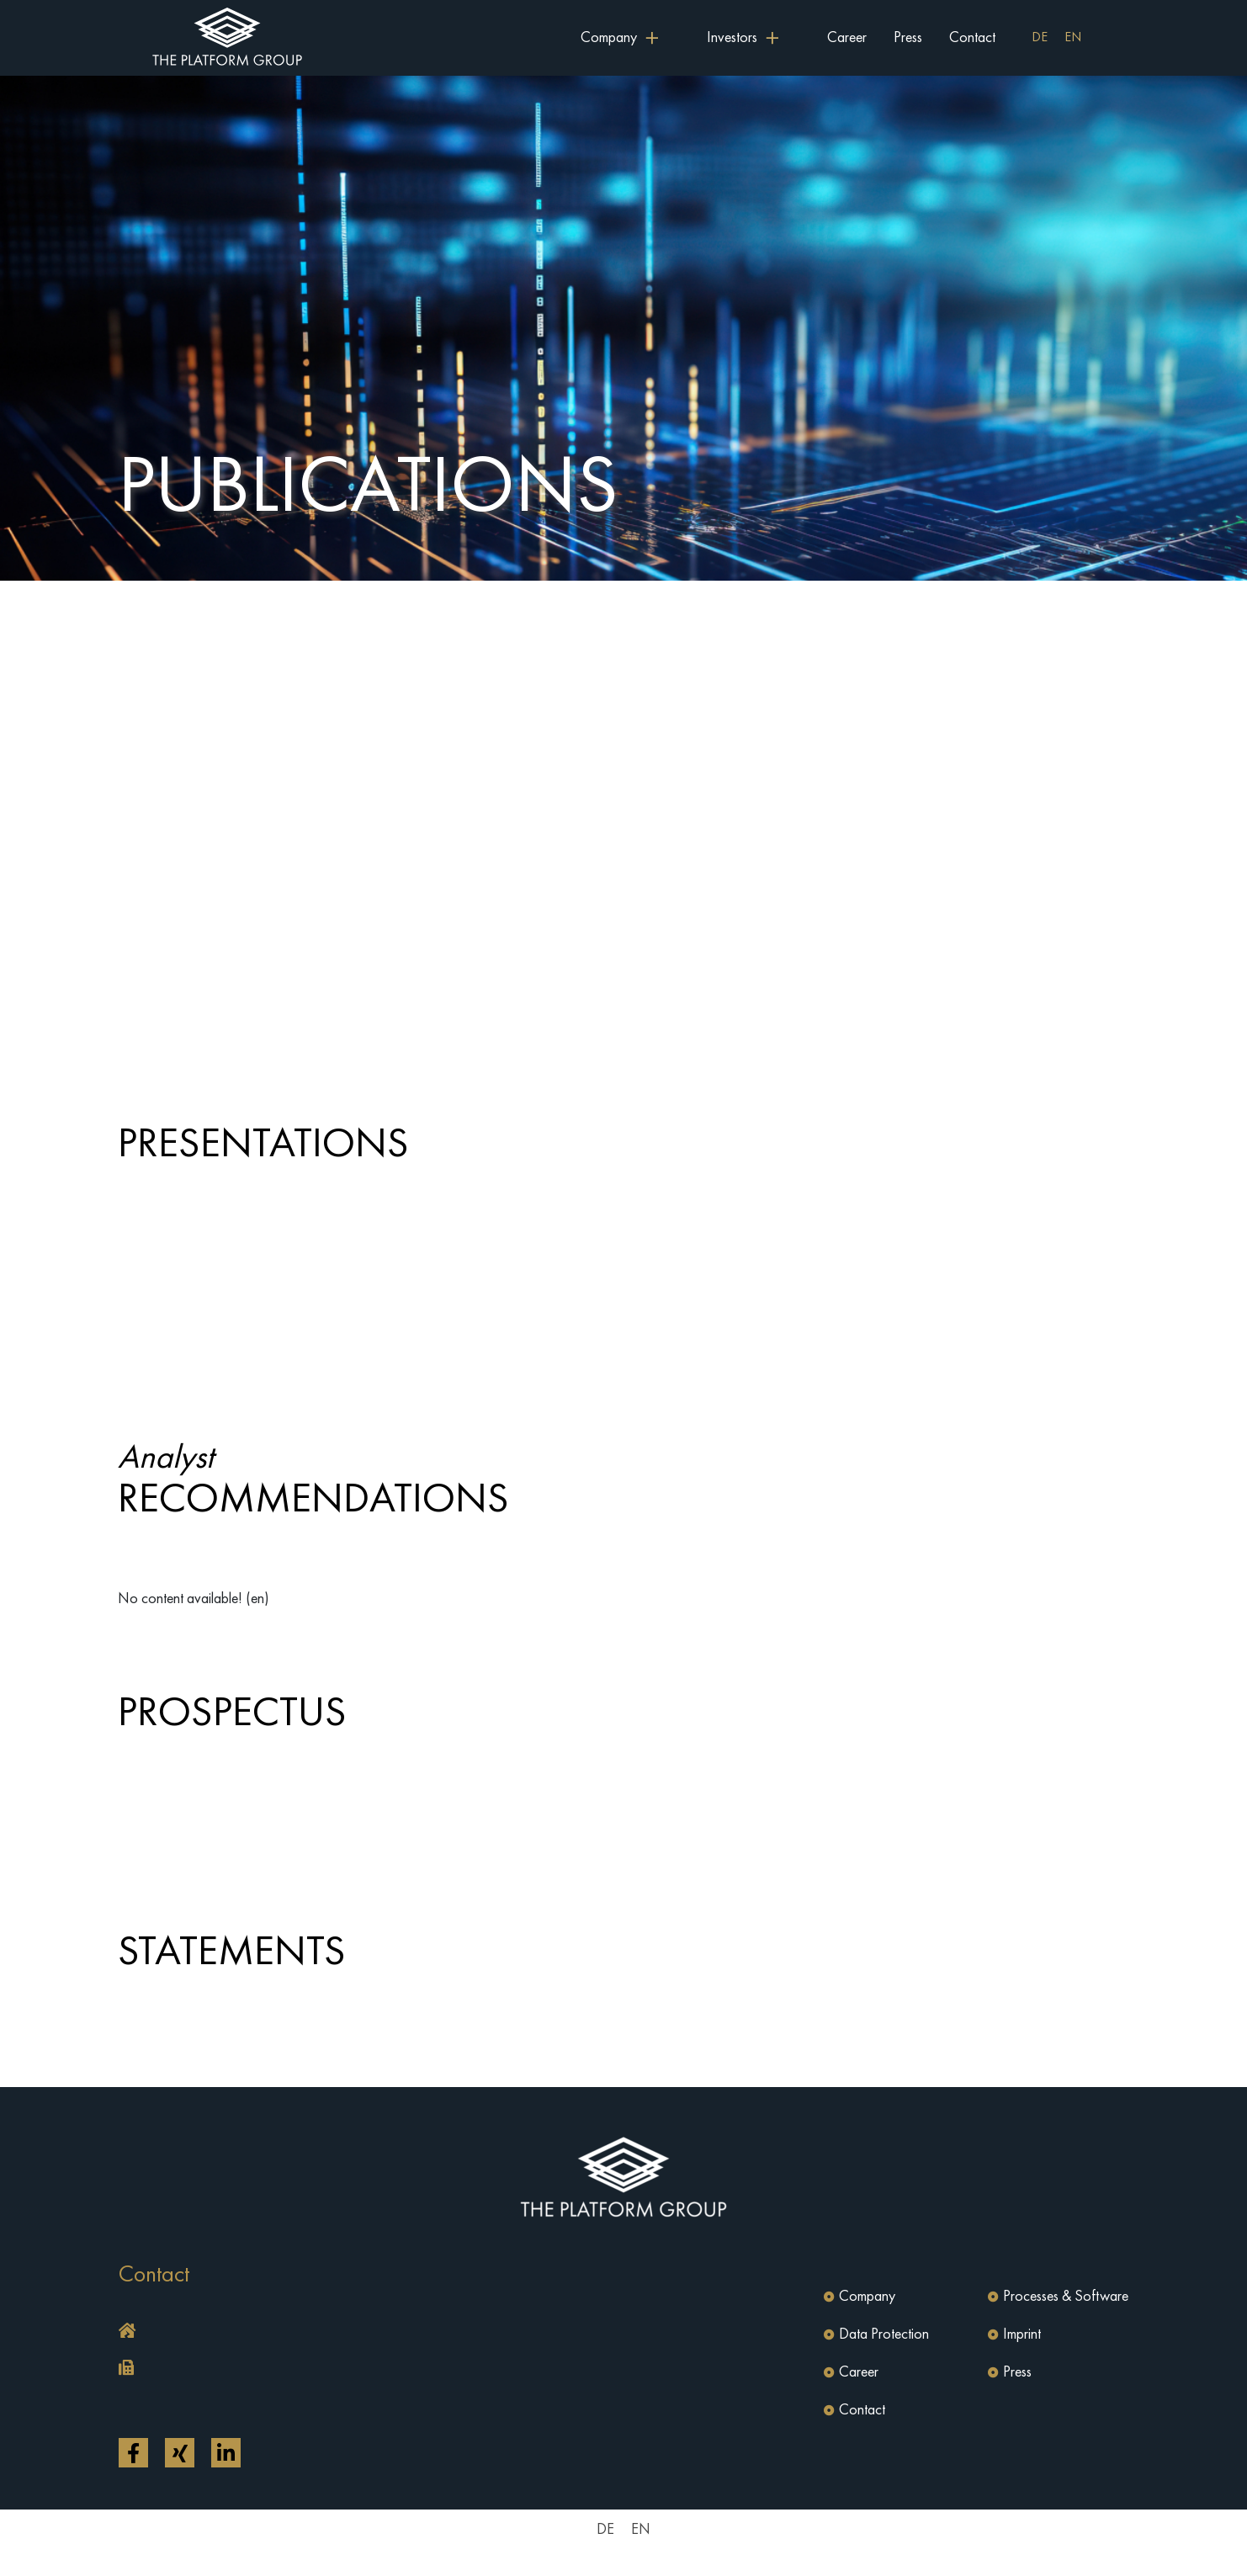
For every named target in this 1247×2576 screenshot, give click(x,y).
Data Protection (884, 2334)
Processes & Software (1065, 2296)
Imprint (1022, 2334)
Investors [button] (732, 37)
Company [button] (609, 37)
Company (867, 2296)
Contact (972, 37)
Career (847, 37)
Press (908, 37)
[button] (367, 2332)
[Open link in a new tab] (133, 2452)
